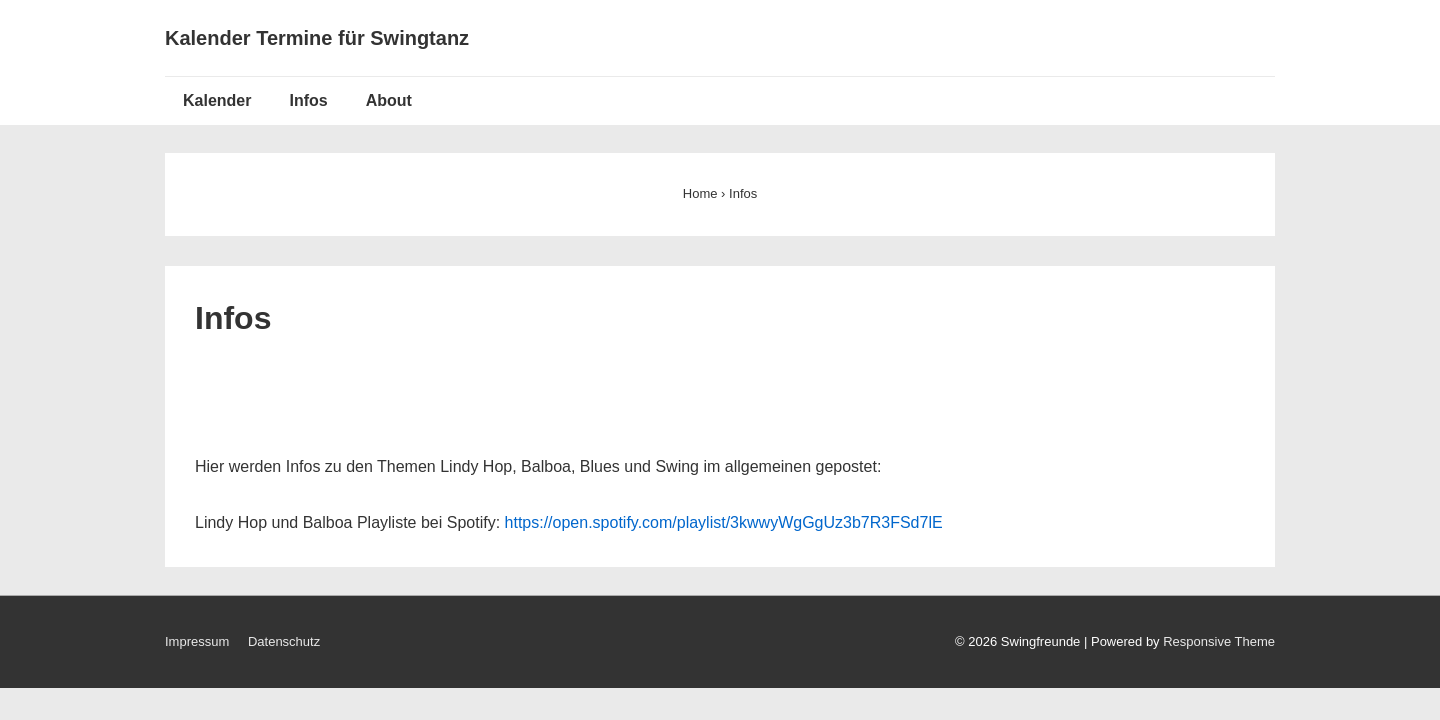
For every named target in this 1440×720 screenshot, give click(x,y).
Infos (308, 100)
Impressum (197, 641)
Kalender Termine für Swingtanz (317, 38)
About (389, 100)
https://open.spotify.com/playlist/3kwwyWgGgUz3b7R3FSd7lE (724, 522)
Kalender (217, 100)
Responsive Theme (1219, 641)
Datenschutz (284, 641)
